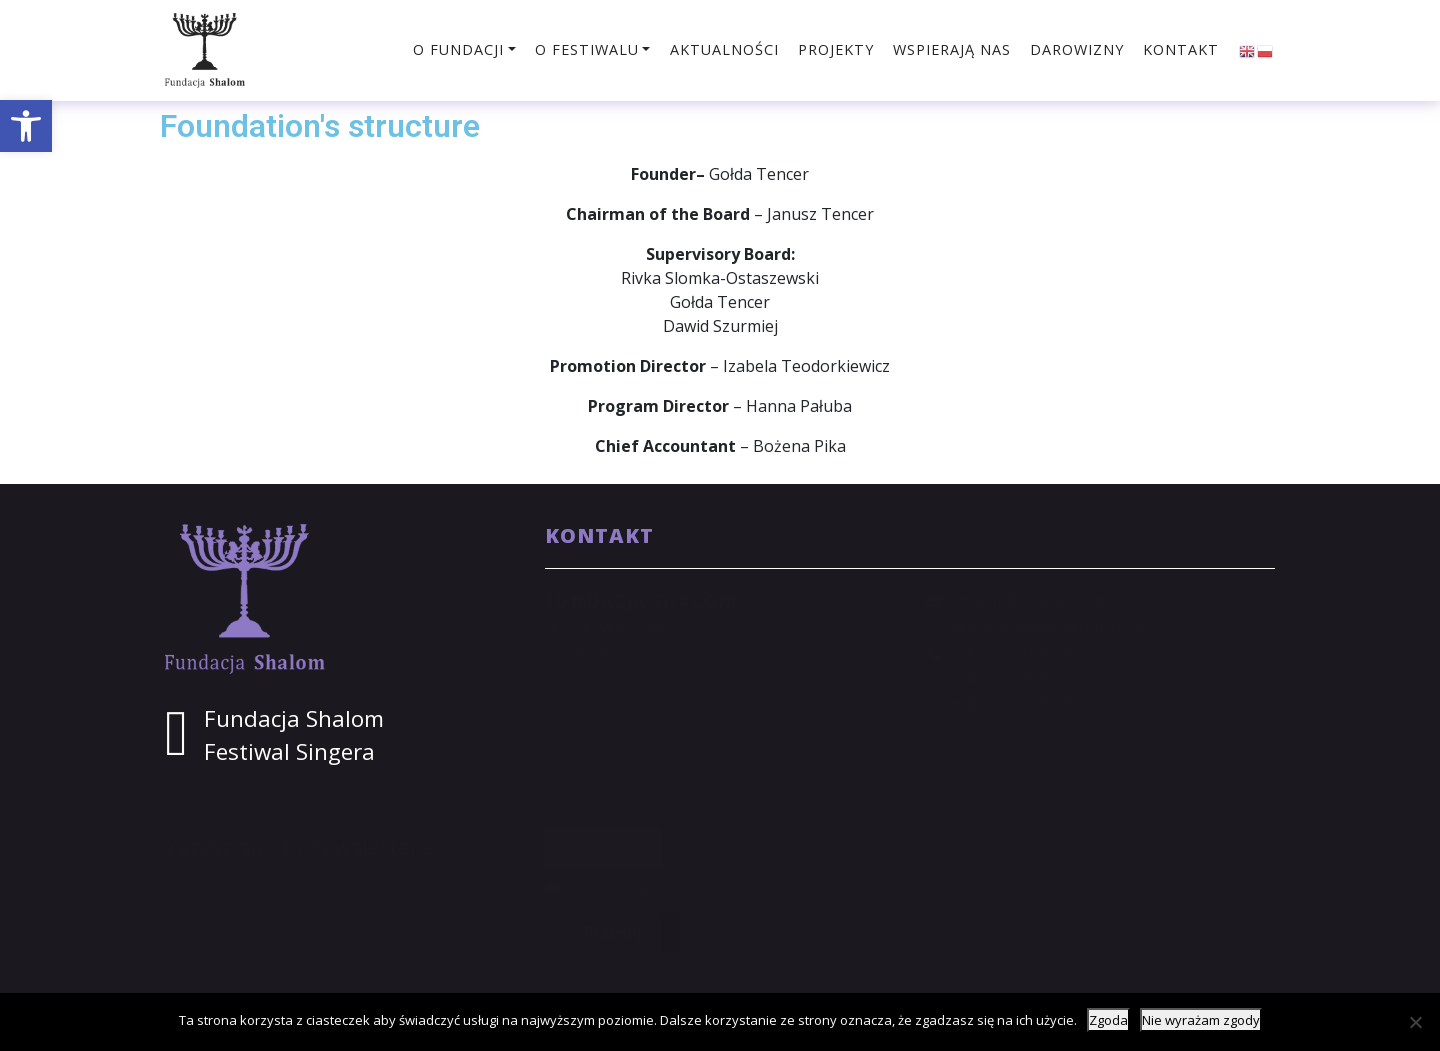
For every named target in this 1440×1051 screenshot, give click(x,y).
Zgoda (1108, 1020)
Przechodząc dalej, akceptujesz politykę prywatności (731, 888)
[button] (26, 126)
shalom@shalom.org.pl (1036, 601)
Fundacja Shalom (294, 718)
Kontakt (1181, 49)
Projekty (836, 49)
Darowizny (1077, 49)
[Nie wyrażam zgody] (1415, 1022)
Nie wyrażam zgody (1201, 1020)
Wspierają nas (952, 49)
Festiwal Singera (289, 751)
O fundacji (458, 49)
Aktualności (724, 49)
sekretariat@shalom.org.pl (1050, 627)
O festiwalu (587, 49)
